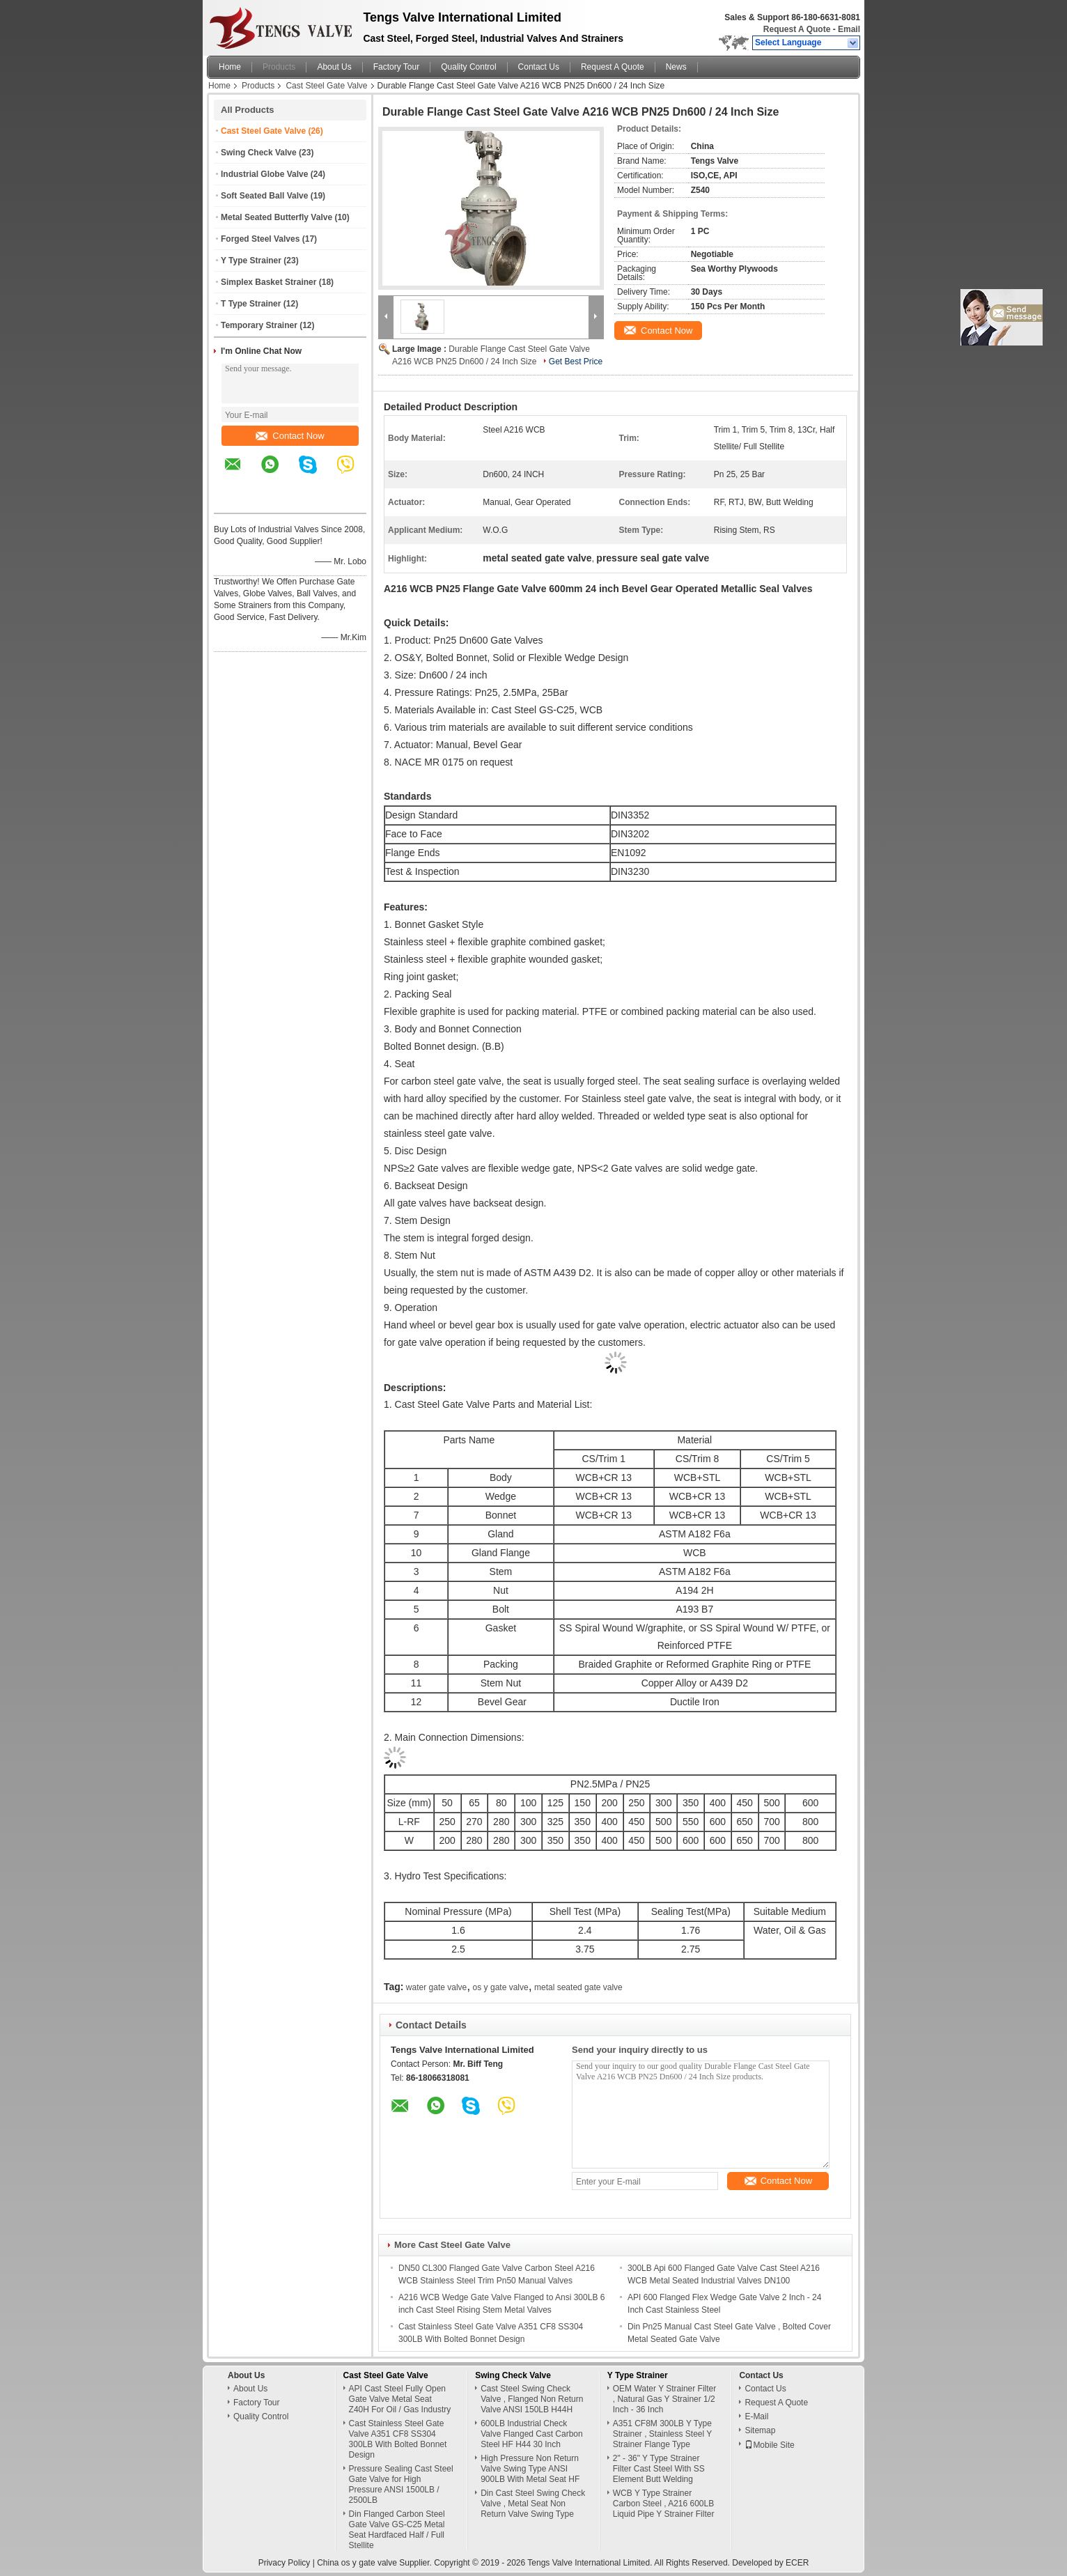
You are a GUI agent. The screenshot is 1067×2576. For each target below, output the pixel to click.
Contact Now (290, 435)
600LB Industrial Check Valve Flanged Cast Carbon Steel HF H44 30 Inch (532, 2434)
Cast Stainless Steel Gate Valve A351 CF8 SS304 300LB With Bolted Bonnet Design (398, 2439)
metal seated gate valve (578, 1987)
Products (279, 67)
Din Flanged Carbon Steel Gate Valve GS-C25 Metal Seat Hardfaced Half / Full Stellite (397, 2529)
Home (230, 67)
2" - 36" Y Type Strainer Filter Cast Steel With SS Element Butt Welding (659, 2468)
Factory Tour (396, 67)
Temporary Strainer (259, 325)
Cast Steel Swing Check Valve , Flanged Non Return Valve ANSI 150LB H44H (532, 2399)
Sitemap (760, 2430)
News (676, 67)
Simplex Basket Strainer (268, 282)
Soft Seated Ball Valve (264, 196)
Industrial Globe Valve (264, 174)
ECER (797, 2563)
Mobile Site (769, 2445)
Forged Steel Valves (260, 239)
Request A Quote (796, 29)
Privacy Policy (284, 2563)
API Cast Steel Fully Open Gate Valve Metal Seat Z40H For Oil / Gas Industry (400, 2399)
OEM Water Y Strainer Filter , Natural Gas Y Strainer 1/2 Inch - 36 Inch (664, 2399)
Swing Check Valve (259, 152)
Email (849, 29)
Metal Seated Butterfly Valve (276, 217)
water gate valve (436, 1987)
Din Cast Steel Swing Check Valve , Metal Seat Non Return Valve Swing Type (533, 2503)
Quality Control (468, 67)
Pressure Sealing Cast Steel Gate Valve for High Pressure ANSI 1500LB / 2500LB (401, 2484)
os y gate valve (501, 1987)
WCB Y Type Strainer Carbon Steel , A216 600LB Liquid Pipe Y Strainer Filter (664, 2503)
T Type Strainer (251, 304)
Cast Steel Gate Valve (326, 86)
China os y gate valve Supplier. (375, 2563)
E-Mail (756, 2416)
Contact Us (538, 67)
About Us (334, 67)
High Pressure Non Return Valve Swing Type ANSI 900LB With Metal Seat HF (530, 2468)
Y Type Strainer (251, 260)
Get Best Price (575, 361)
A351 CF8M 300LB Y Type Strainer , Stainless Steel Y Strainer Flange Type (662, 2434)
